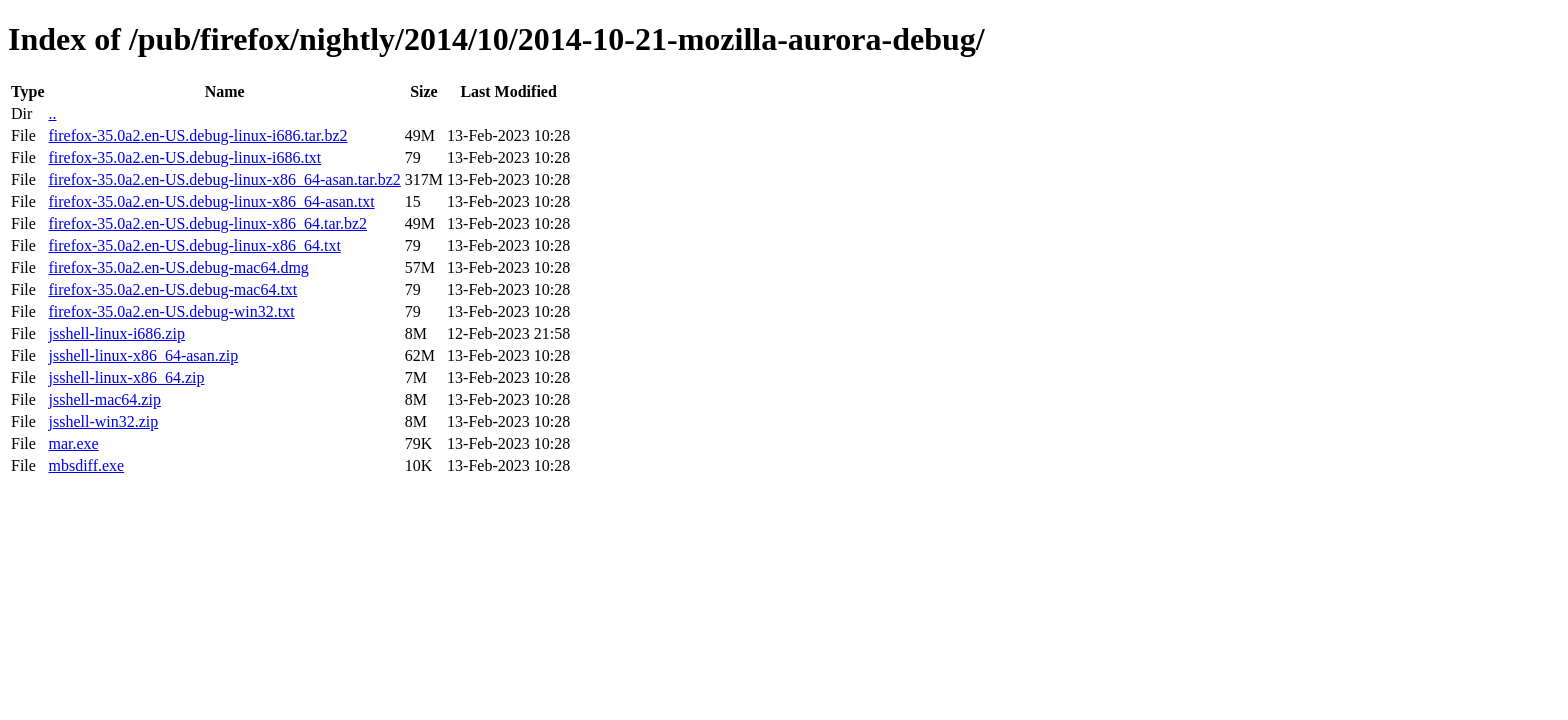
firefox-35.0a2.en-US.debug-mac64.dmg (178, 267)
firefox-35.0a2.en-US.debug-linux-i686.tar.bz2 (197, 135)
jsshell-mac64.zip (104, 399)
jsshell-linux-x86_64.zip (126, 377)
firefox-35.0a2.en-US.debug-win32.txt (171, 311)
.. (52, 113)
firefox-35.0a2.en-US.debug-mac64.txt (172, 289)
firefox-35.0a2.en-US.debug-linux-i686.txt (184, 157)
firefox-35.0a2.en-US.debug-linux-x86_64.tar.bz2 (207, 223)
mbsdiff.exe (86, 465)
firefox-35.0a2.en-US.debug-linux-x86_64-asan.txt (211, 201)
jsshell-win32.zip (103, 421)
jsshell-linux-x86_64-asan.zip (143, 355)
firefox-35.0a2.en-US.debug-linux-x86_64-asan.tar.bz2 (224, 179)
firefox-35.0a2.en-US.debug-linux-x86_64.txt (194, 245)
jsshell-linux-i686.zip (116, 333)
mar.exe (73, 443)
